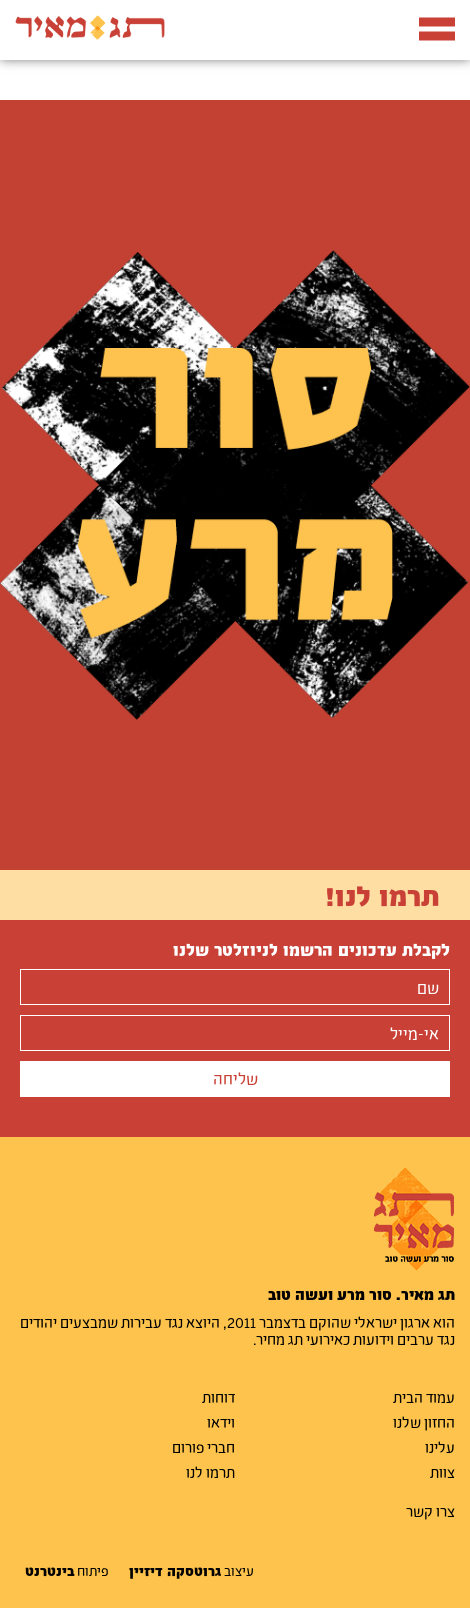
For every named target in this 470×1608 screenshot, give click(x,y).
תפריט (437, 25)
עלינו (440, 1447)
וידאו (221, 1422)
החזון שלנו (424, 1422)
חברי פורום (203, 1447)
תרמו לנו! (382, 895)
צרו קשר (430, 1511)
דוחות (218, 1397)
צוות (442, 1472)
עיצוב (191, 1571)
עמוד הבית (424, 1397)
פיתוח (67, 1571)
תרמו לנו (210, 1472)
